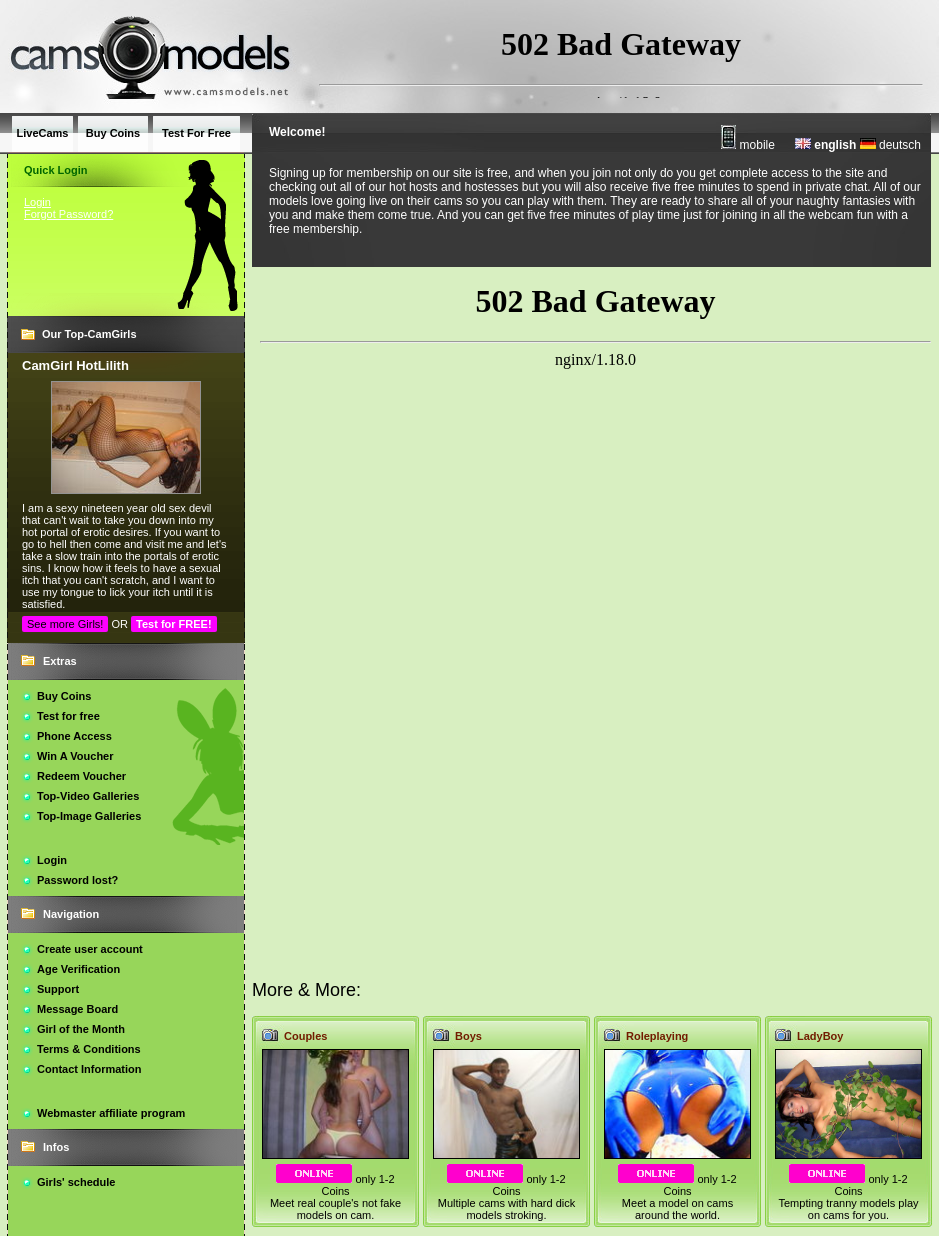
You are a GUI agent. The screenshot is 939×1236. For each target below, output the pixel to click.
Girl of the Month (81, 1029)
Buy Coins (64, 696)
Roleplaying (657, 1036)
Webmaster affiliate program (111, 1113)
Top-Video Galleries (88, 796)
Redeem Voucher (81, 776)
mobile (748, 145)
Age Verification (78, 969)
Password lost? (77, 880)
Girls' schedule (76, 1182)
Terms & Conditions (89, 1049)
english (825, 145)
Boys (468, 1036)
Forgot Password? (68, 214)
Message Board (77, 1009)
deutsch (890, 145)
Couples (305, 1036)
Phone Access (74, 736)
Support (58, 989)
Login (37, 202)
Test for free (68, 716)
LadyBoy (820, 1036)
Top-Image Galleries (89, 816)
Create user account (90, 949)
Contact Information (89, 1069)
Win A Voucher (75, 756)
